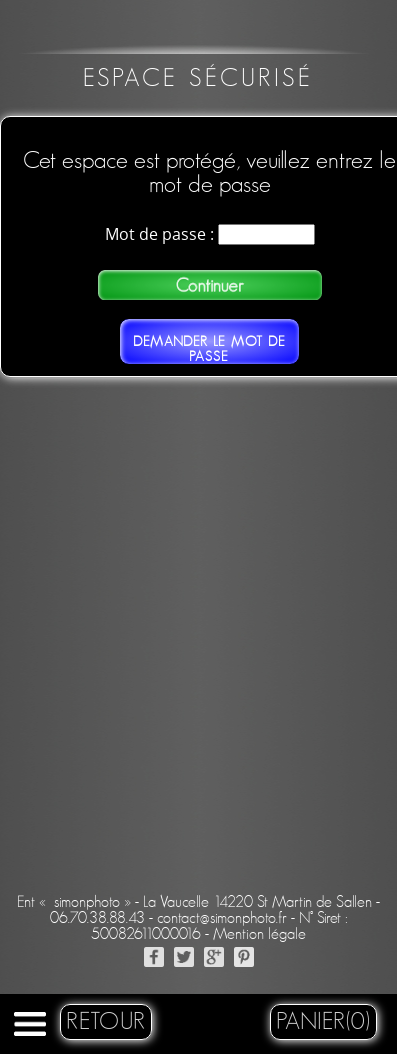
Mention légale (259, 934)
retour (106, 1022)
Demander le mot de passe (209, 349)
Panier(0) (323, 1022)
